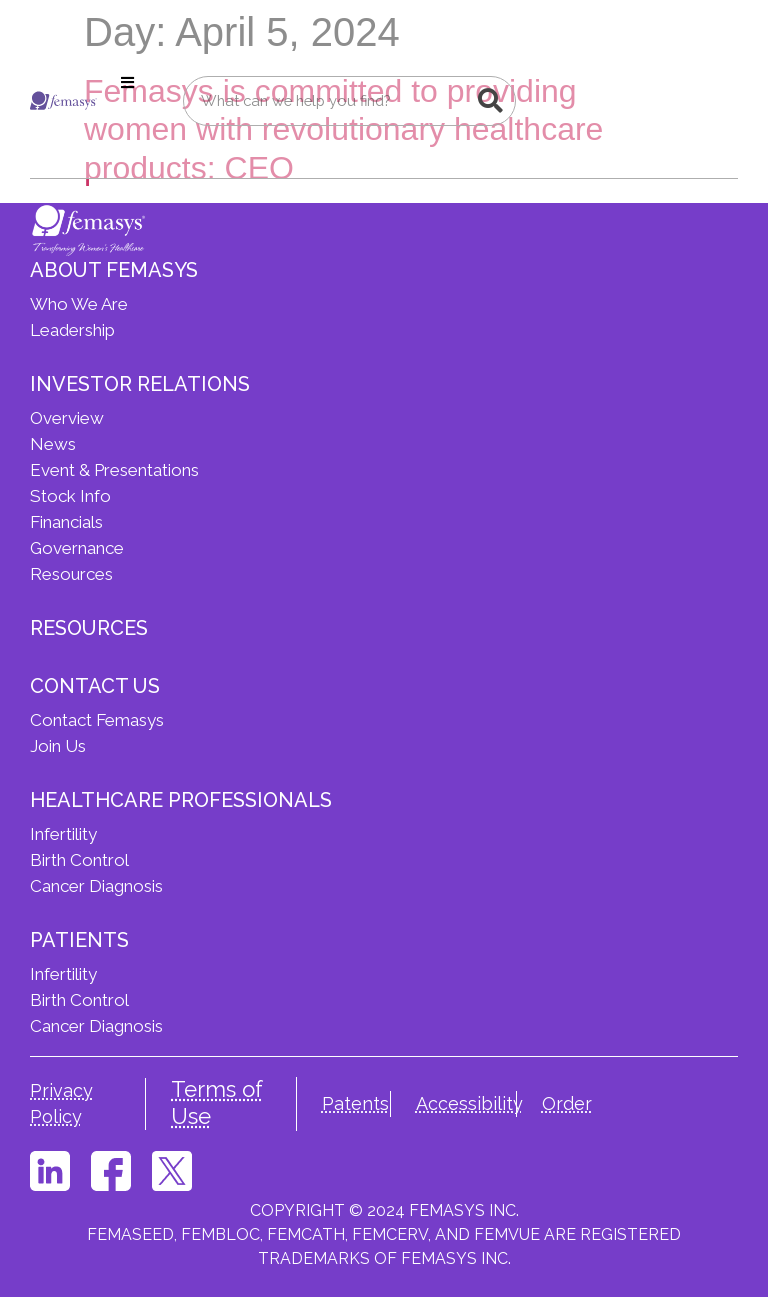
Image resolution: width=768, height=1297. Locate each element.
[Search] (490, 101)
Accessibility (469, 1103)
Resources (89, 628)
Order (567, 1103)
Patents (355, 1103)
